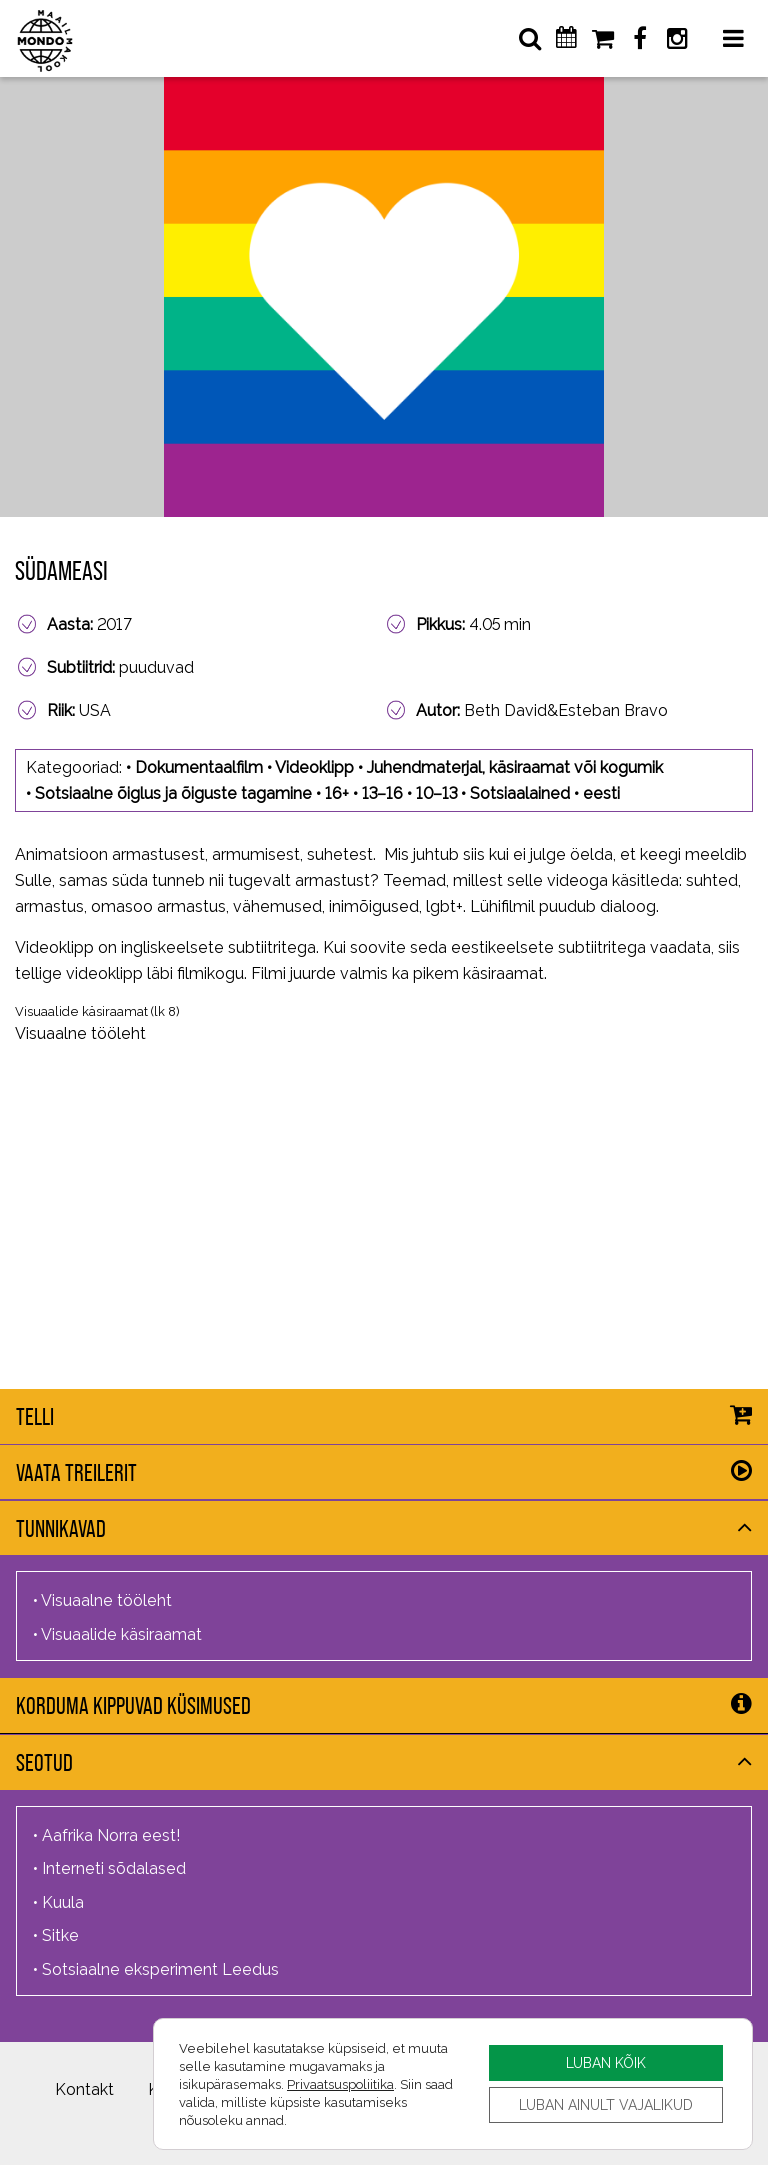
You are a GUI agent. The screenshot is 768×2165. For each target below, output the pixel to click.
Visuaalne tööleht (80, 1033)
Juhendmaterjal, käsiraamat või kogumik (515, 767)
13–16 (382, 793)
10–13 (436, 793)
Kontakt (84, 2089)
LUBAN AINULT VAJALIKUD (606, 2104)
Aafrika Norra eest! (111, 1835)
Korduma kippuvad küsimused (133, 1705)
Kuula (63, 1902)
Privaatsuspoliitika (340, 2084)
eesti (601, 793)
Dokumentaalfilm (199, 767)
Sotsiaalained (520, 793)
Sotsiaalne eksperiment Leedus (160, 1969)
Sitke (60, 1935)
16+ (337, 793)
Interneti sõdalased (114, 1868)
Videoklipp (314, 767)
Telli (35, 1416)
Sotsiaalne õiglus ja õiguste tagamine (173, 793)
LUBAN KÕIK (606, 2062)
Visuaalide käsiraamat (81, 1011)
